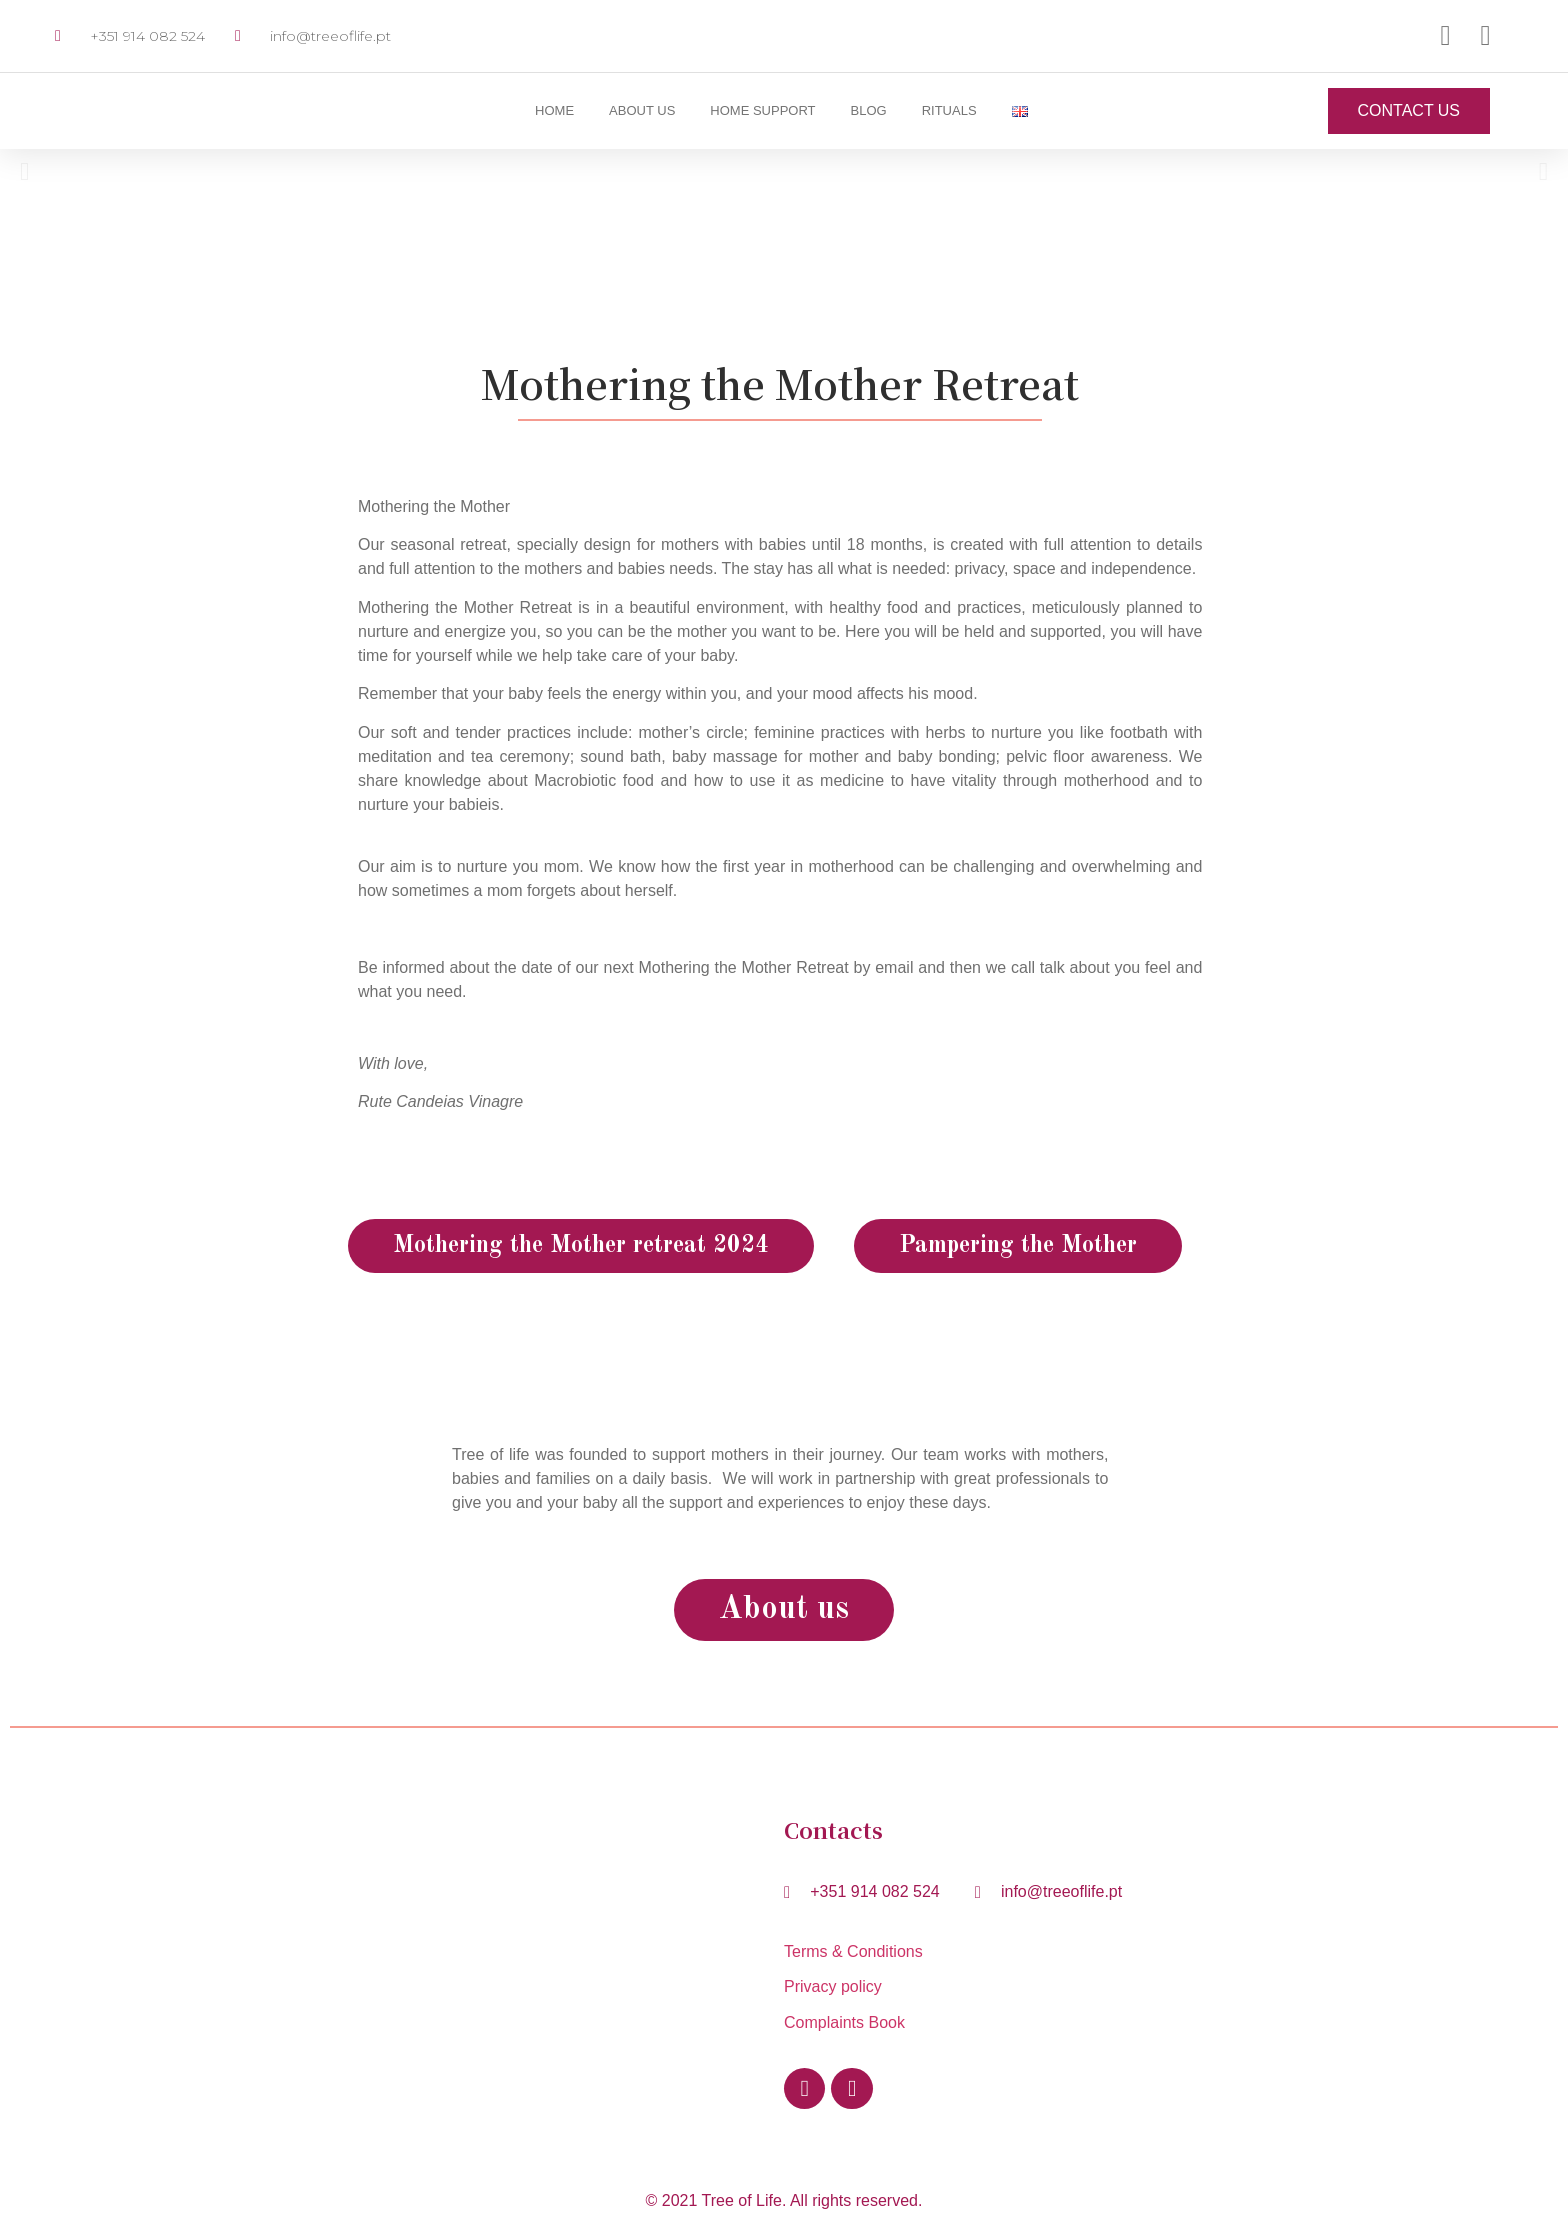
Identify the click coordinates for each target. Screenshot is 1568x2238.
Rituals (949, 110)
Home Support (762, 110)
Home (554, 110)
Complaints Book (844, 2022)
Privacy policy (833, 1986)
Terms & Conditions (858, 1951)
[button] (24, 171)
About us (642, 110)
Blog (869, 110)
